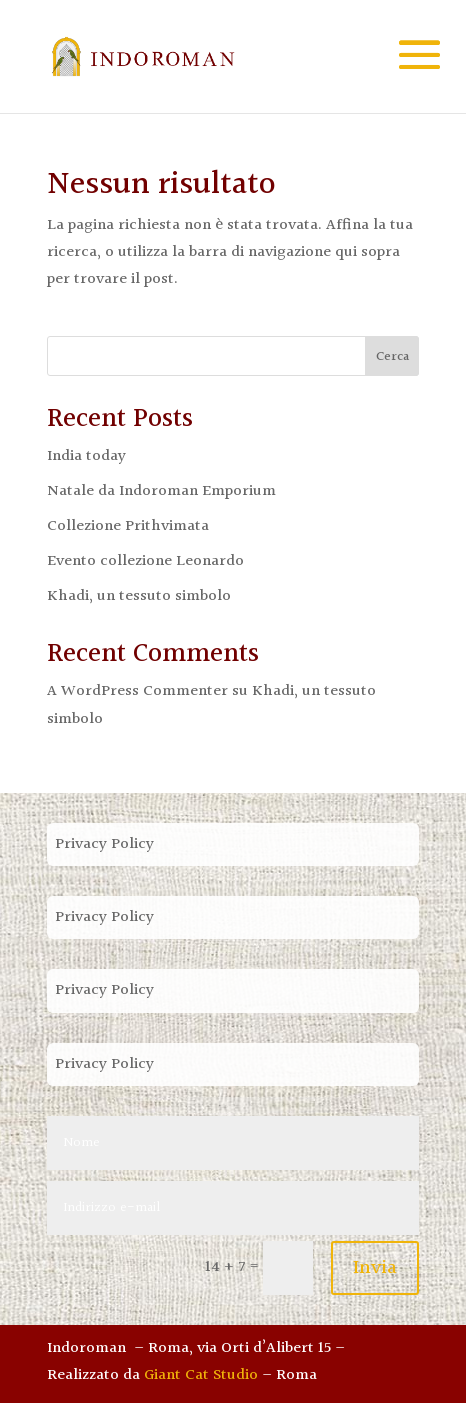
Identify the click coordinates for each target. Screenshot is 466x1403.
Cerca (392, 357)
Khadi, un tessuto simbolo (139, 596)
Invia (375, 1268)
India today (86, 456)
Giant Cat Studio (201, 1375)
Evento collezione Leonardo (145, 561)
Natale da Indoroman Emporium (161, 491)
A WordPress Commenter (137, 691)
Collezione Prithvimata (128, 526)
